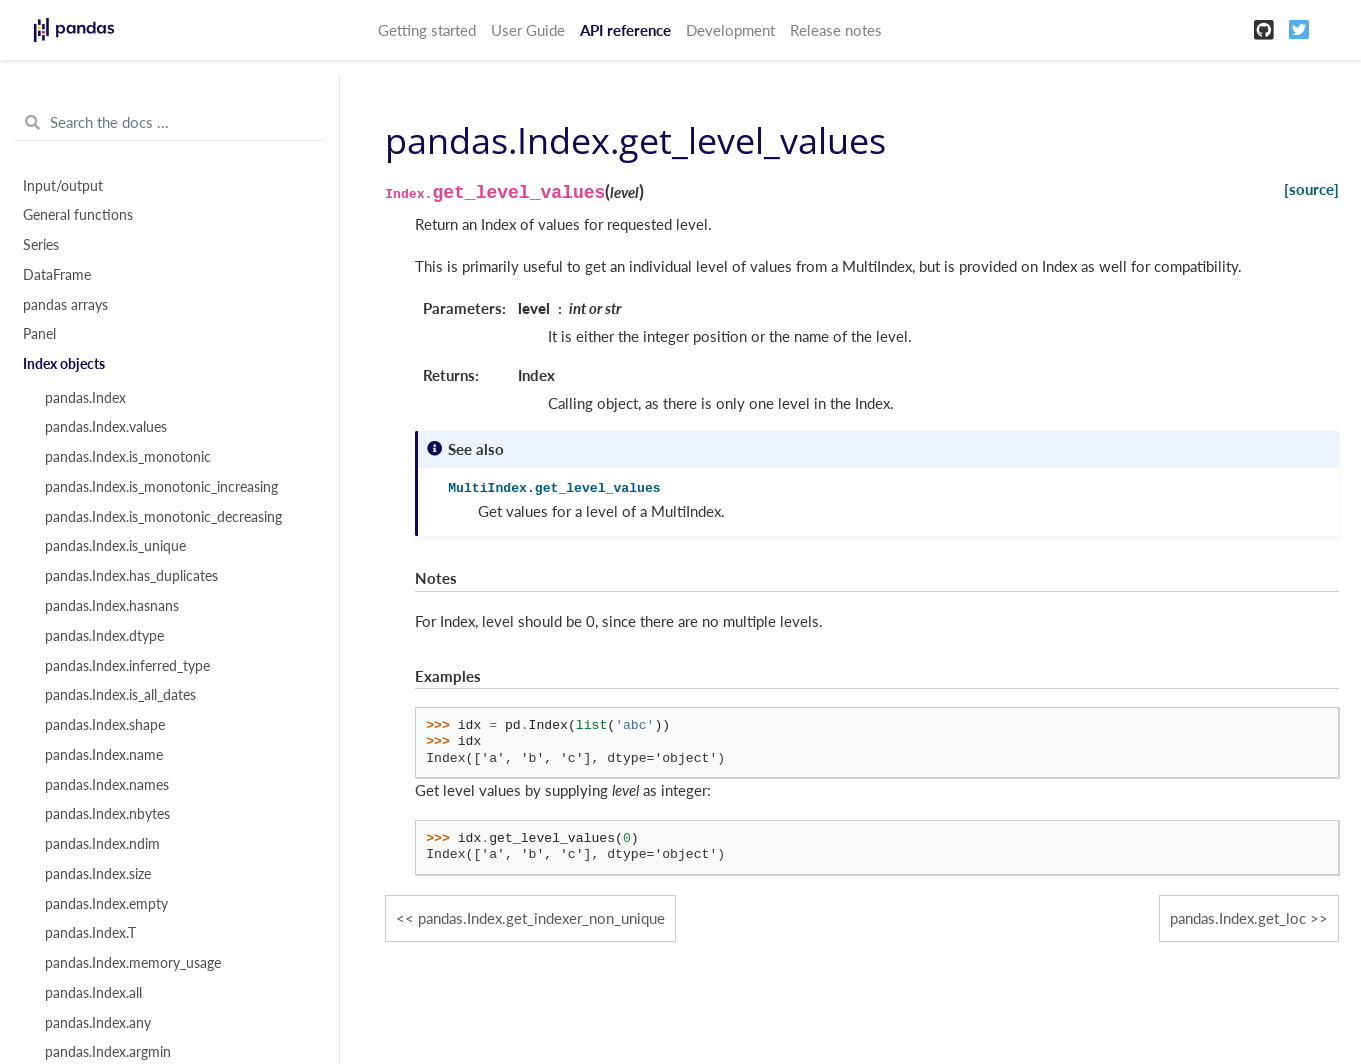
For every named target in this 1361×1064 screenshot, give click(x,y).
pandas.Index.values (106, 427)
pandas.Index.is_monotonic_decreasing (163, 517)
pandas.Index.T (90, 933)
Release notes (836, 30)
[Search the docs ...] (169, 123)
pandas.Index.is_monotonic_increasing (161, 487)
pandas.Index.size (98, 874)
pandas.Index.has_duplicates (131, 576)
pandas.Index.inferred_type (127, 666)
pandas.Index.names (107, 785)
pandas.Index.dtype (104, 636)
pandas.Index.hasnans (112, 606)
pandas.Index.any (98, 1023)
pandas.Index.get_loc (1238, 918)
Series (41, 245)
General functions (78, 215)
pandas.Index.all (93, 993)
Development (730, 30)
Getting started (427, 30)
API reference (625, 30)
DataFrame (57, 275)
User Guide (528, 30)
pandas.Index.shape (105, 725)
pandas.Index (85, 398)
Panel (39, 334)
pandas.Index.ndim (102, 844)
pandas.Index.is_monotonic (128, 457)
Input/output (63, 186)
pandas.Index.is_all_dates (120, 695)
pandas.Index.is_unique (115, 546)
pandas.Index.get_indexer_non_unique (541, 918)
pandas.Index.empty (106, 904)
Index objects (64, 364)
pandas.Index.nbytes (107, 814)
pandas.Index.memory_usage (133, 963)
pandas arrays (65, 305)
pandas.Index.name (104, 755)
